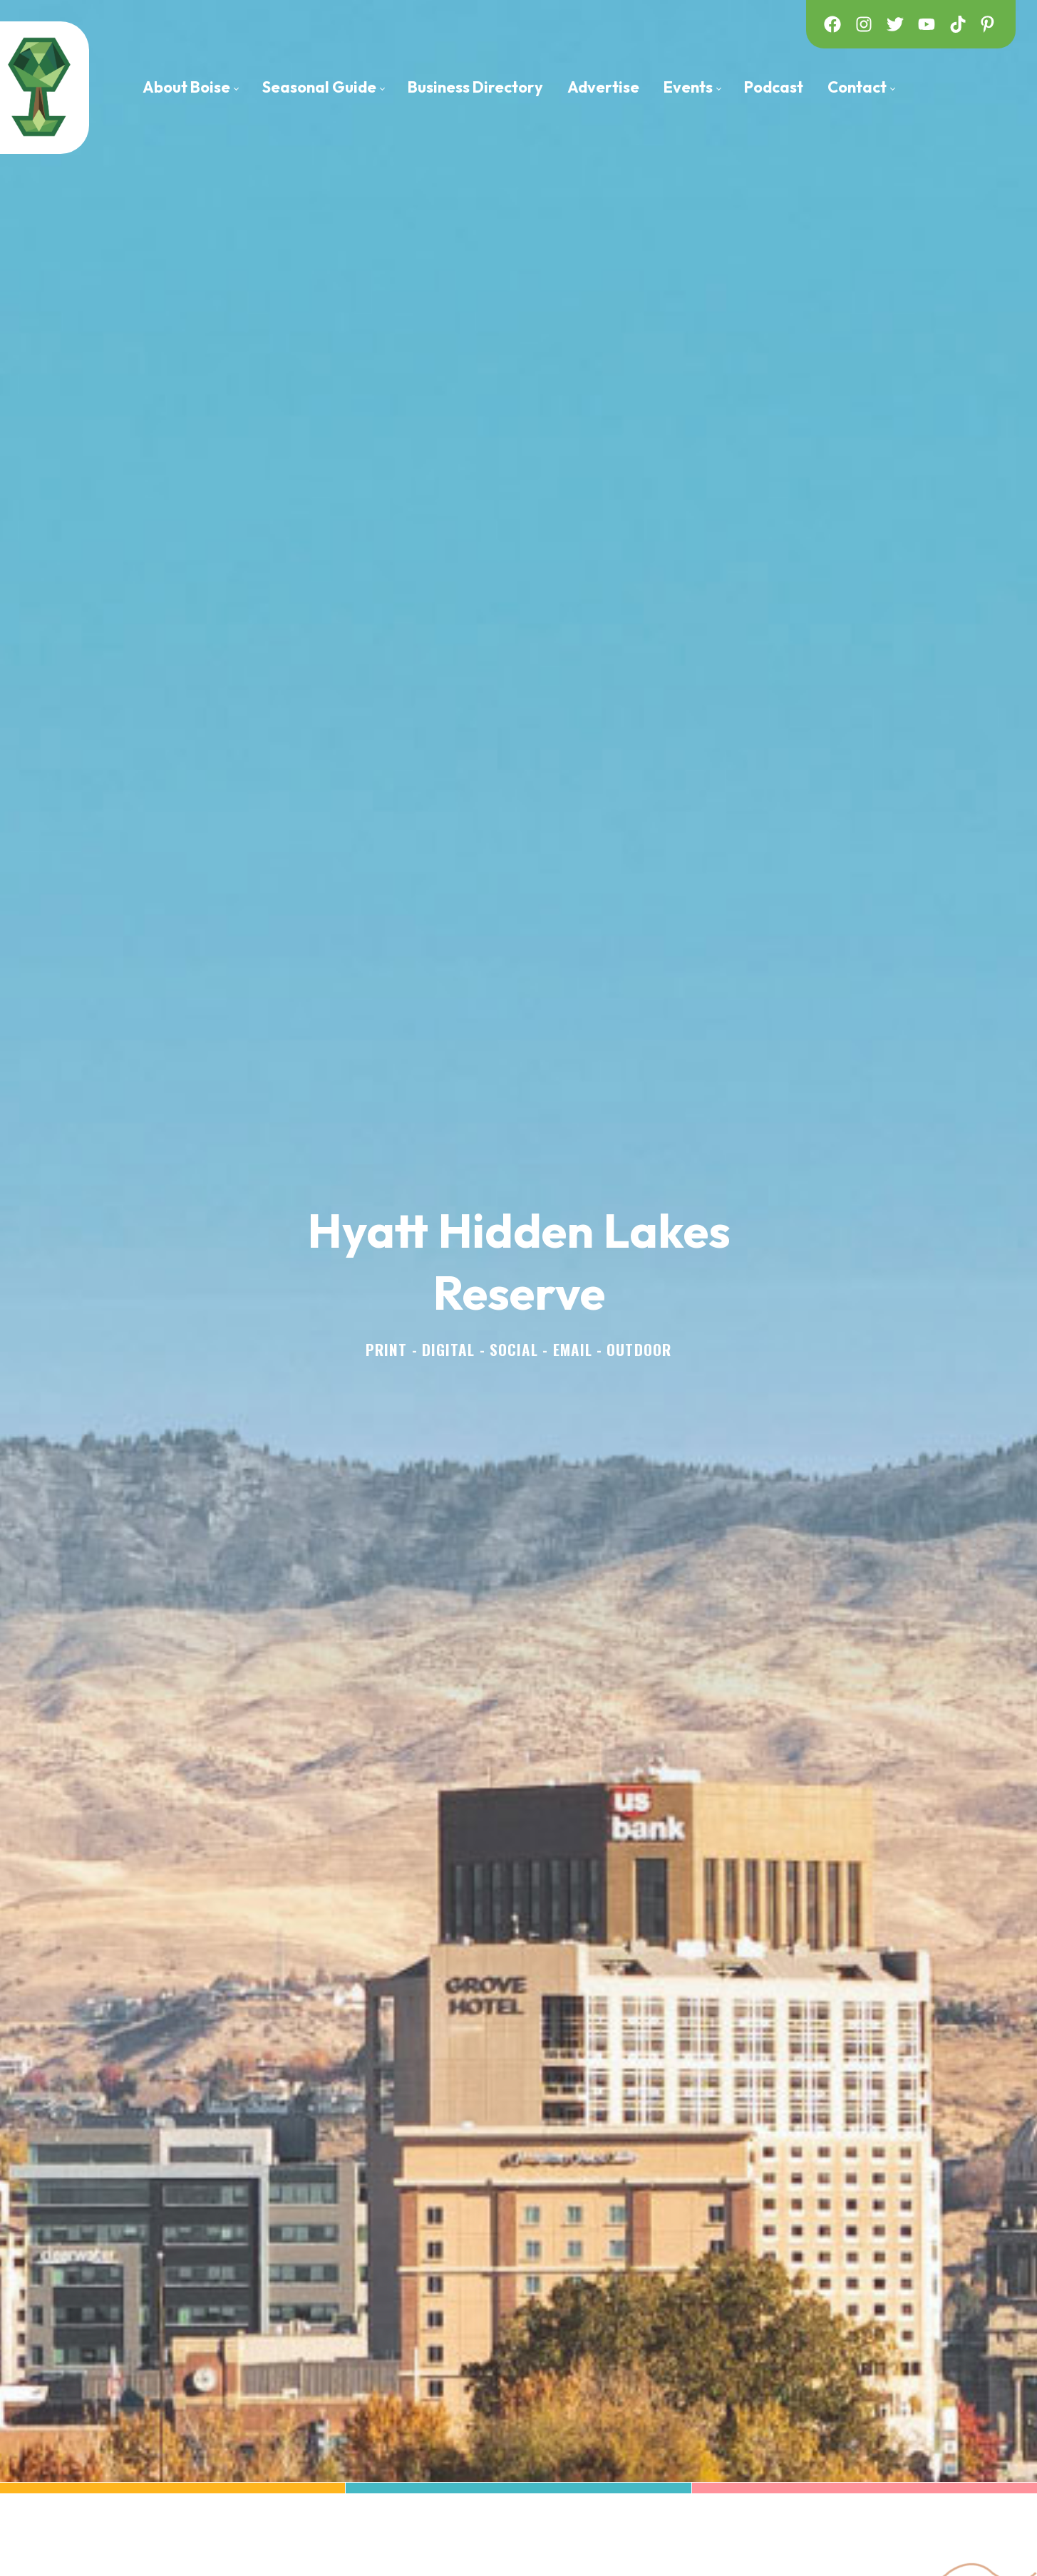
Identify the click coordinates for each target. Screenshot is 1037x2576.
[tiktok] (957, 24)
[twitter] (895, 24)
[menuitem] (190, 87)
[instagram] (863, 24)
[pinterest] (989, 24)
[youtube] (926, 24)
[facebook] (832, 24)
